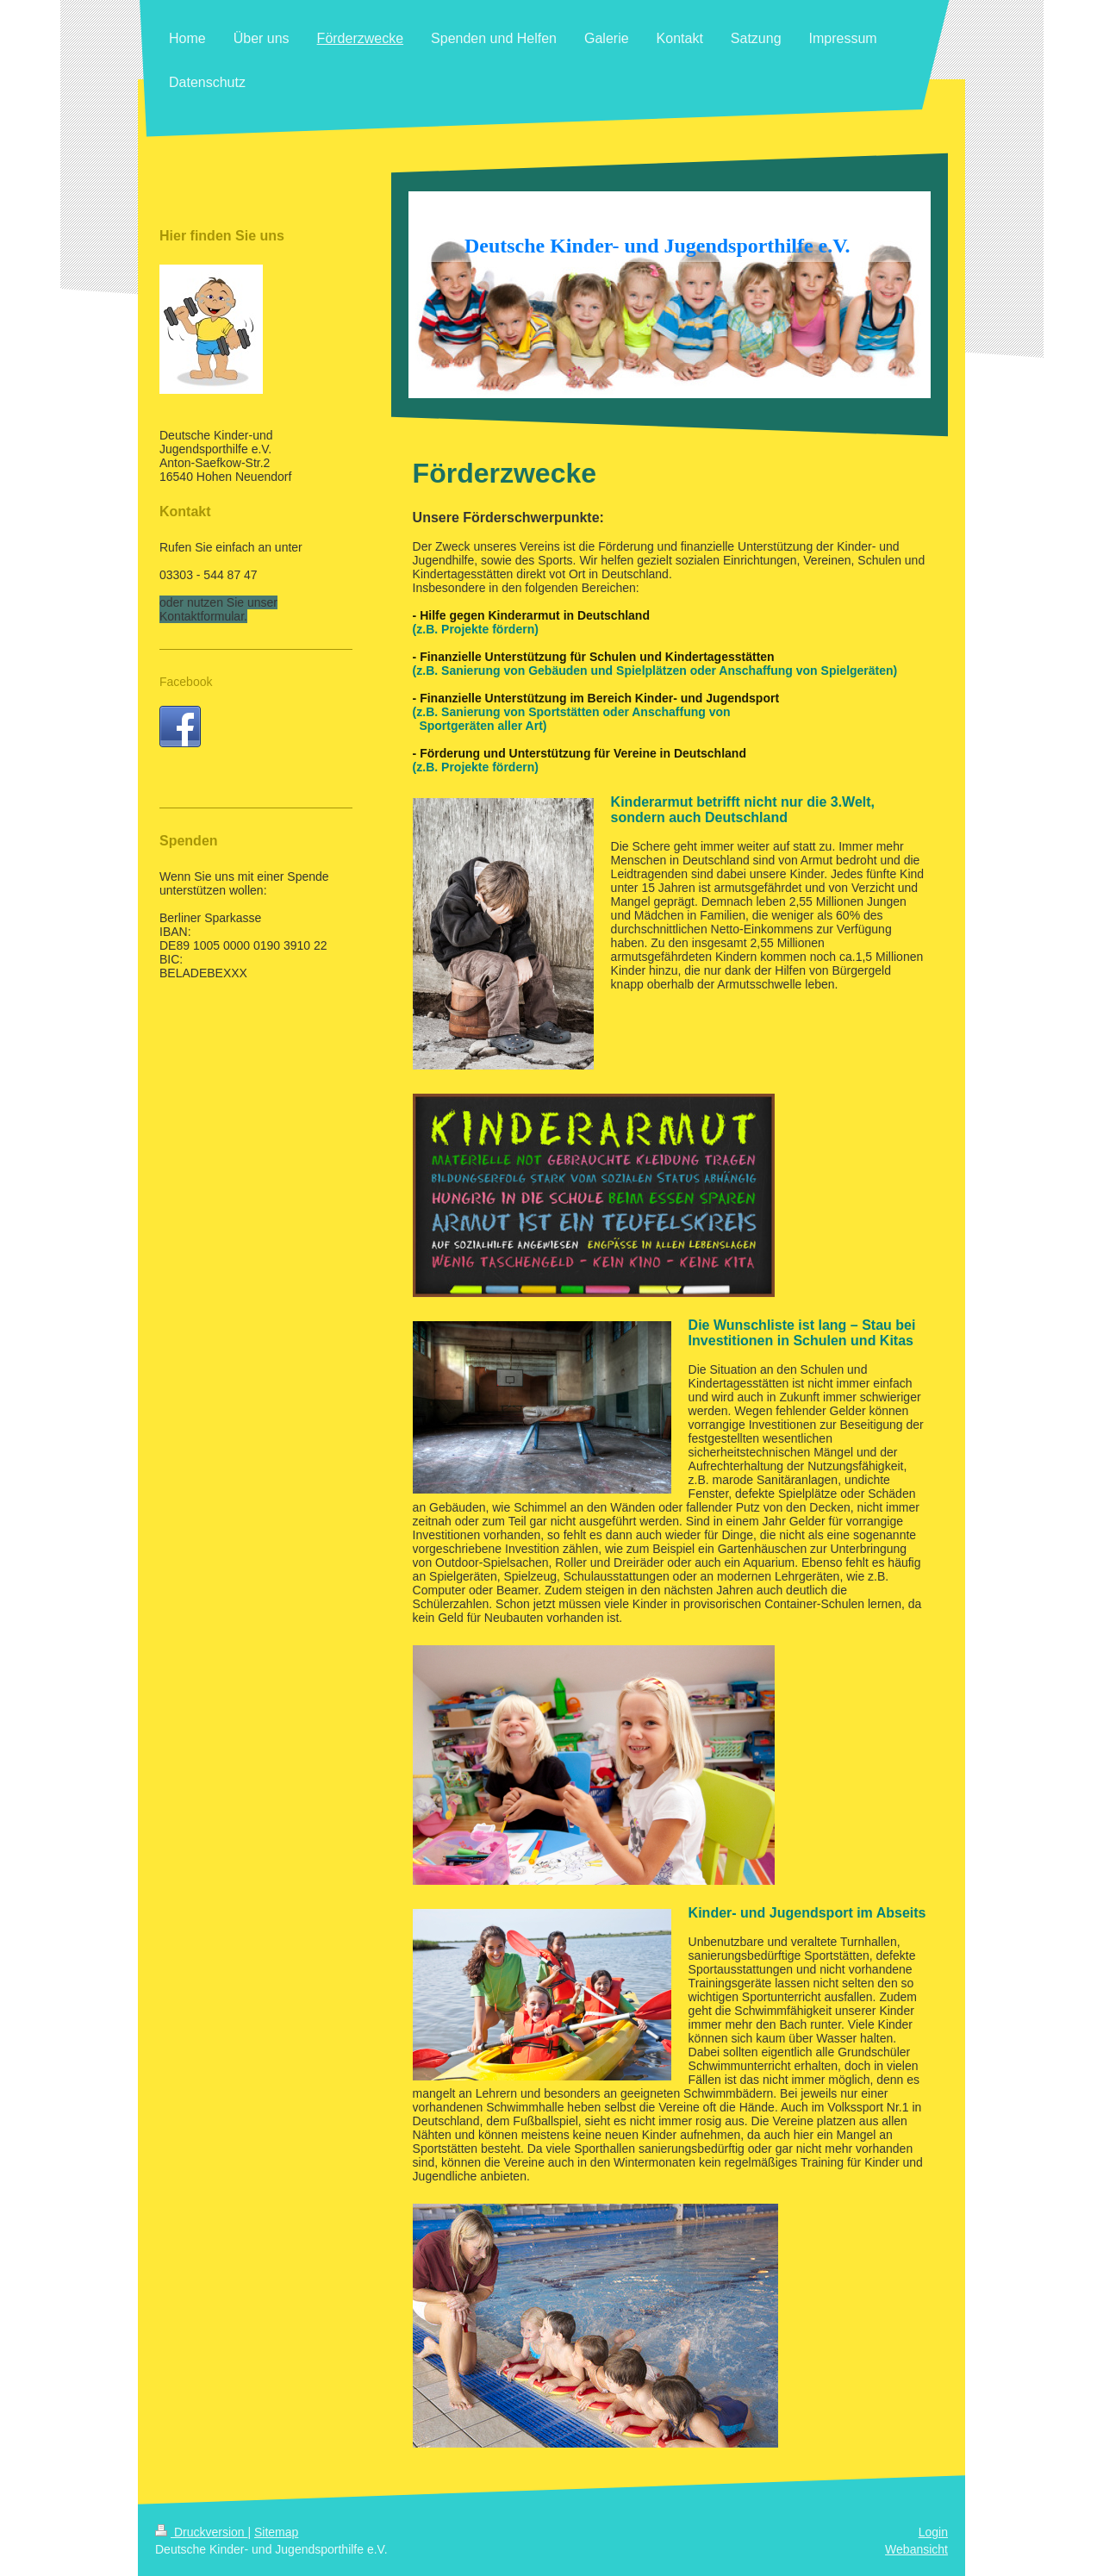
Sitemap (276, 2532)
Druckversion (201, 2532)
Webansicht (916, 2549)
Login (933, 2532)
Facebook (185, 682)
